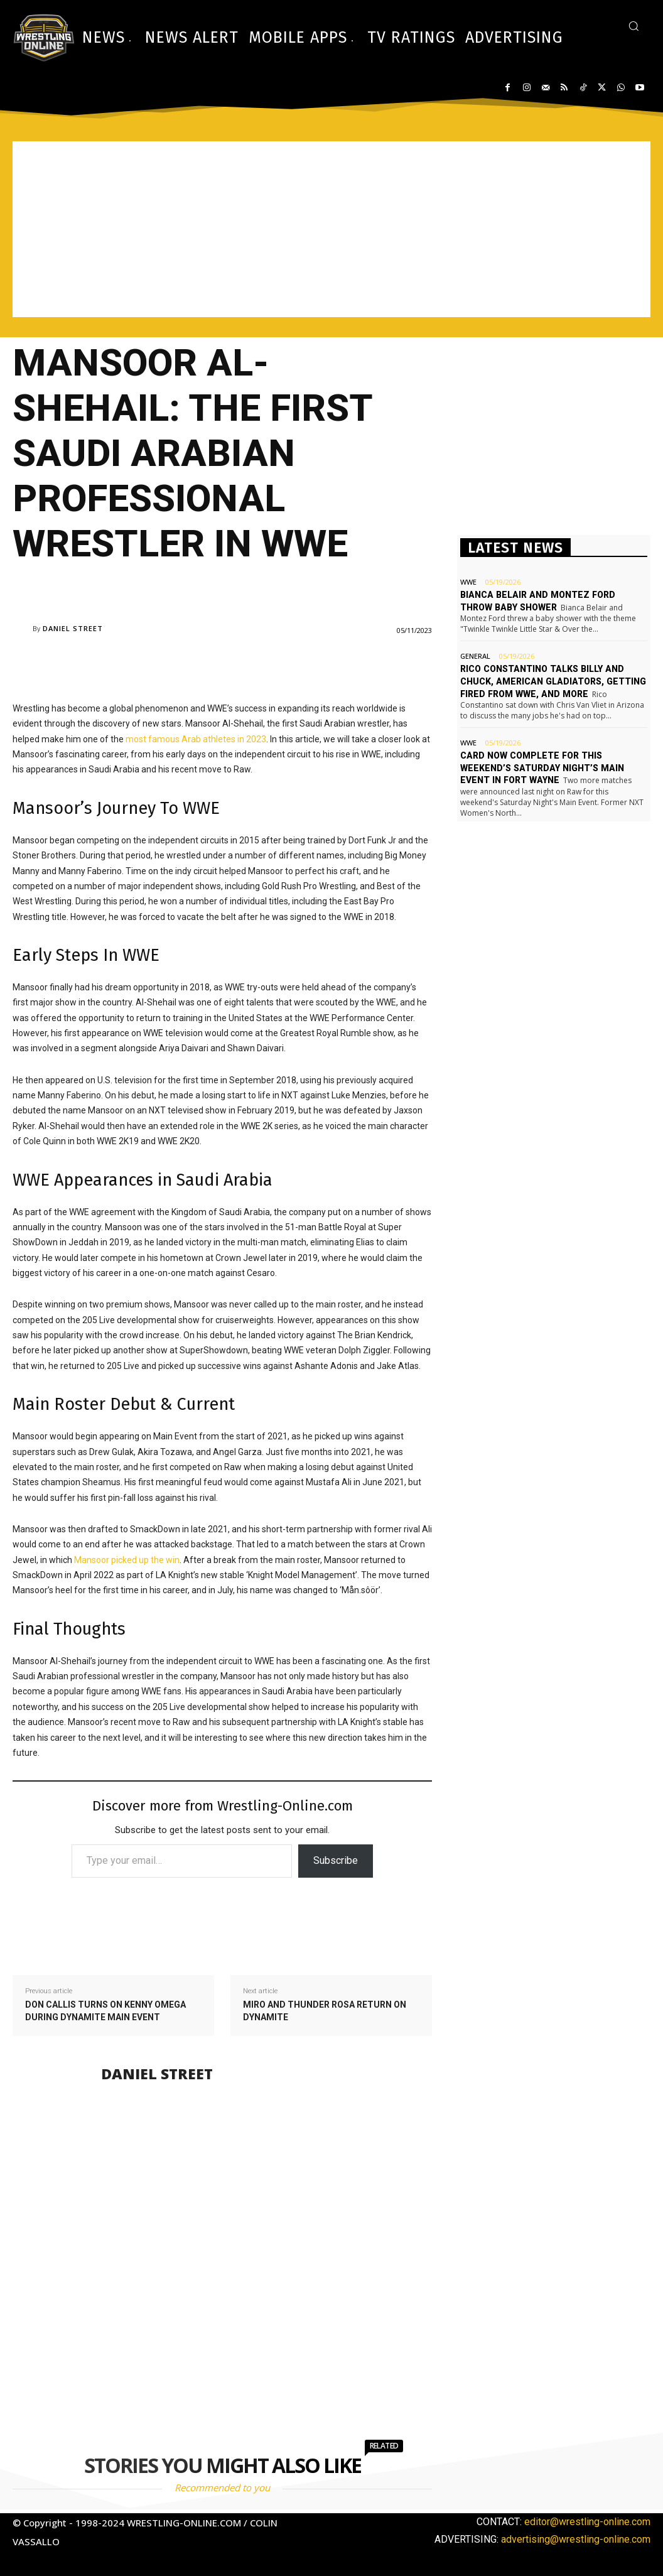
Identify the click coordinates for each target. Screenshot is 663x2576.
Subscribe (335, 1860)
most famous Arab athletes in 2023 (196, 739)
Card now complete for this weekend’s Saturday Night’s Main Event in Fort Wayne (540, 767)
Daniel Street (73, 628)
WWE (468, 581)
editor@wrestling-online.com (587, 2522)
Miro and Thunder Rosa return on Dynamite (324, 2011)
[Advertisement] (331, 229)
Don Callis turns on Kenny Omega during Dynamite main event (105, 2011)
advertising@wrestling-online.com (575, 2539)
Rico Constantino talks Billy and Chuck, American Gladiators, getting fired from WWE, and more (551, 681)
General (475, 655)
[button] (633, 26)
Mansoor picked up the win (127, 1560)
